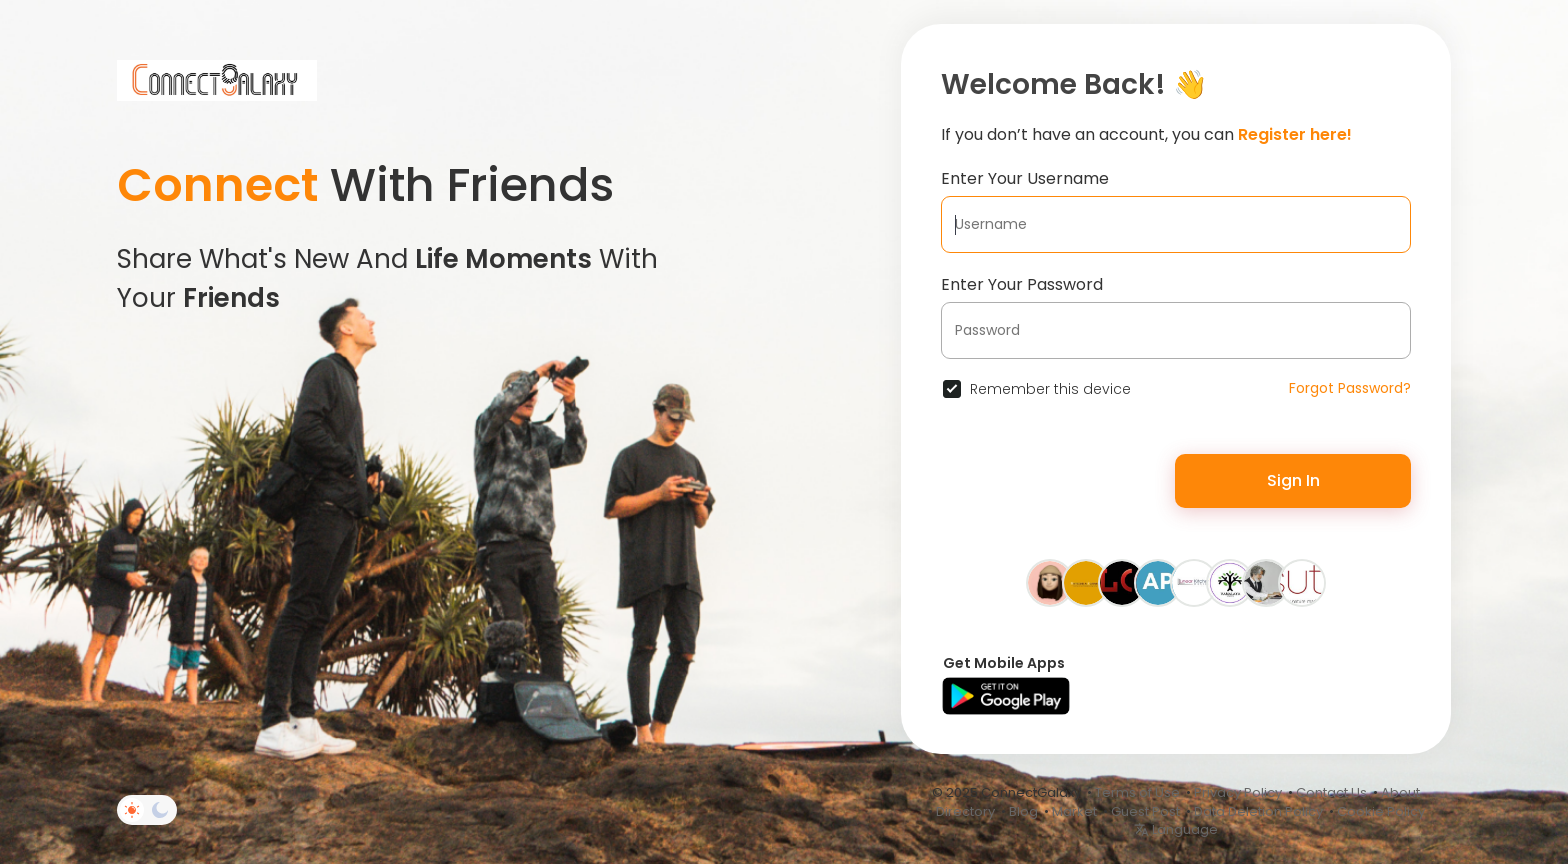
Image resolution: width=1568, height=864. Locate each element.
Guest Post (1145, 811)
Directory (965, 811)
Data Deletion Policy (1258, 811)
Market (1074, 811)
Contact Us (1331, 792)
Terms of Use (1137, 792)
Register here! (1295, 134)
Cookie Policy (1381, 811)
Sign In (1293, 480)
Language (1176, 829)
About (1400, 792)
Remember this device (1050, 389)
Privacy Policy (1238, 792)
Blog (1023, 811)
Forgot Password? (1350, 388)
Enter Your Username (1025, 178)
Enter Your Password (1022, 284)
